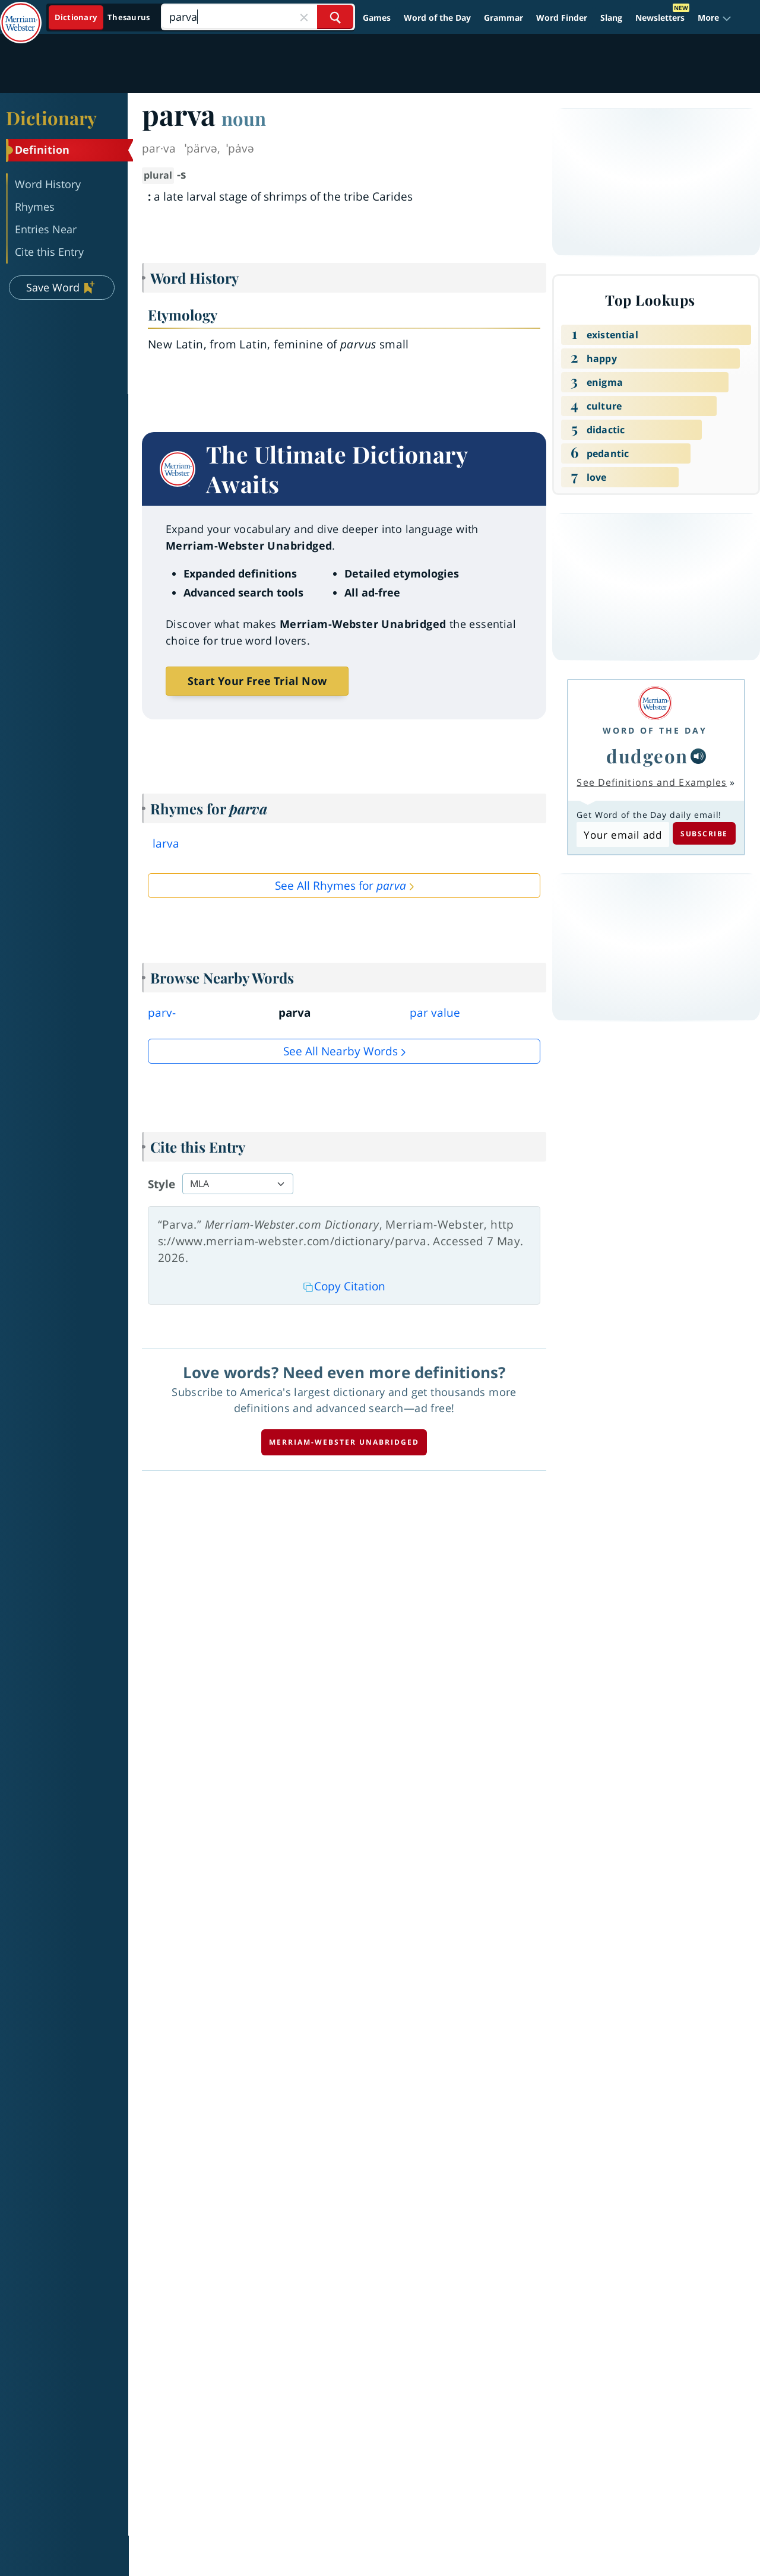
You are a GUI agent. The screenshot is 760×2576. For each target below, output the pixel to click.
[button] (714, 17)
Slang (611, 17)
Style (161, 1184)
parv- (162, 1012)
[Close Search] (304, 17)
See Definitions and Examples (652, 782)
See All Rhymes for (340, 885)
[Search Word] (335, 17)
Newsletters (660, 17)
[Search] (257, 17)
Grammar (503, 17)
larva (166, 843)
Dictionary (51, 117)
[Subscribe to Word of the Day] (623, 834)
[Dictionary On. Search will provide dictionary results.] (103, 17)
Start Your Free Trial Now (257, 681)
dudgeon (647, 755)
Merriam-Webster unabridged (344, 1442)
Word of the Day (437, 17)
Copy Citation (344, 1286)
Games (377, 17)
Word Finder (561, 17)
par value (435, 1012)
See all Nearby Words (340, 1051)
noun (243, 118)
